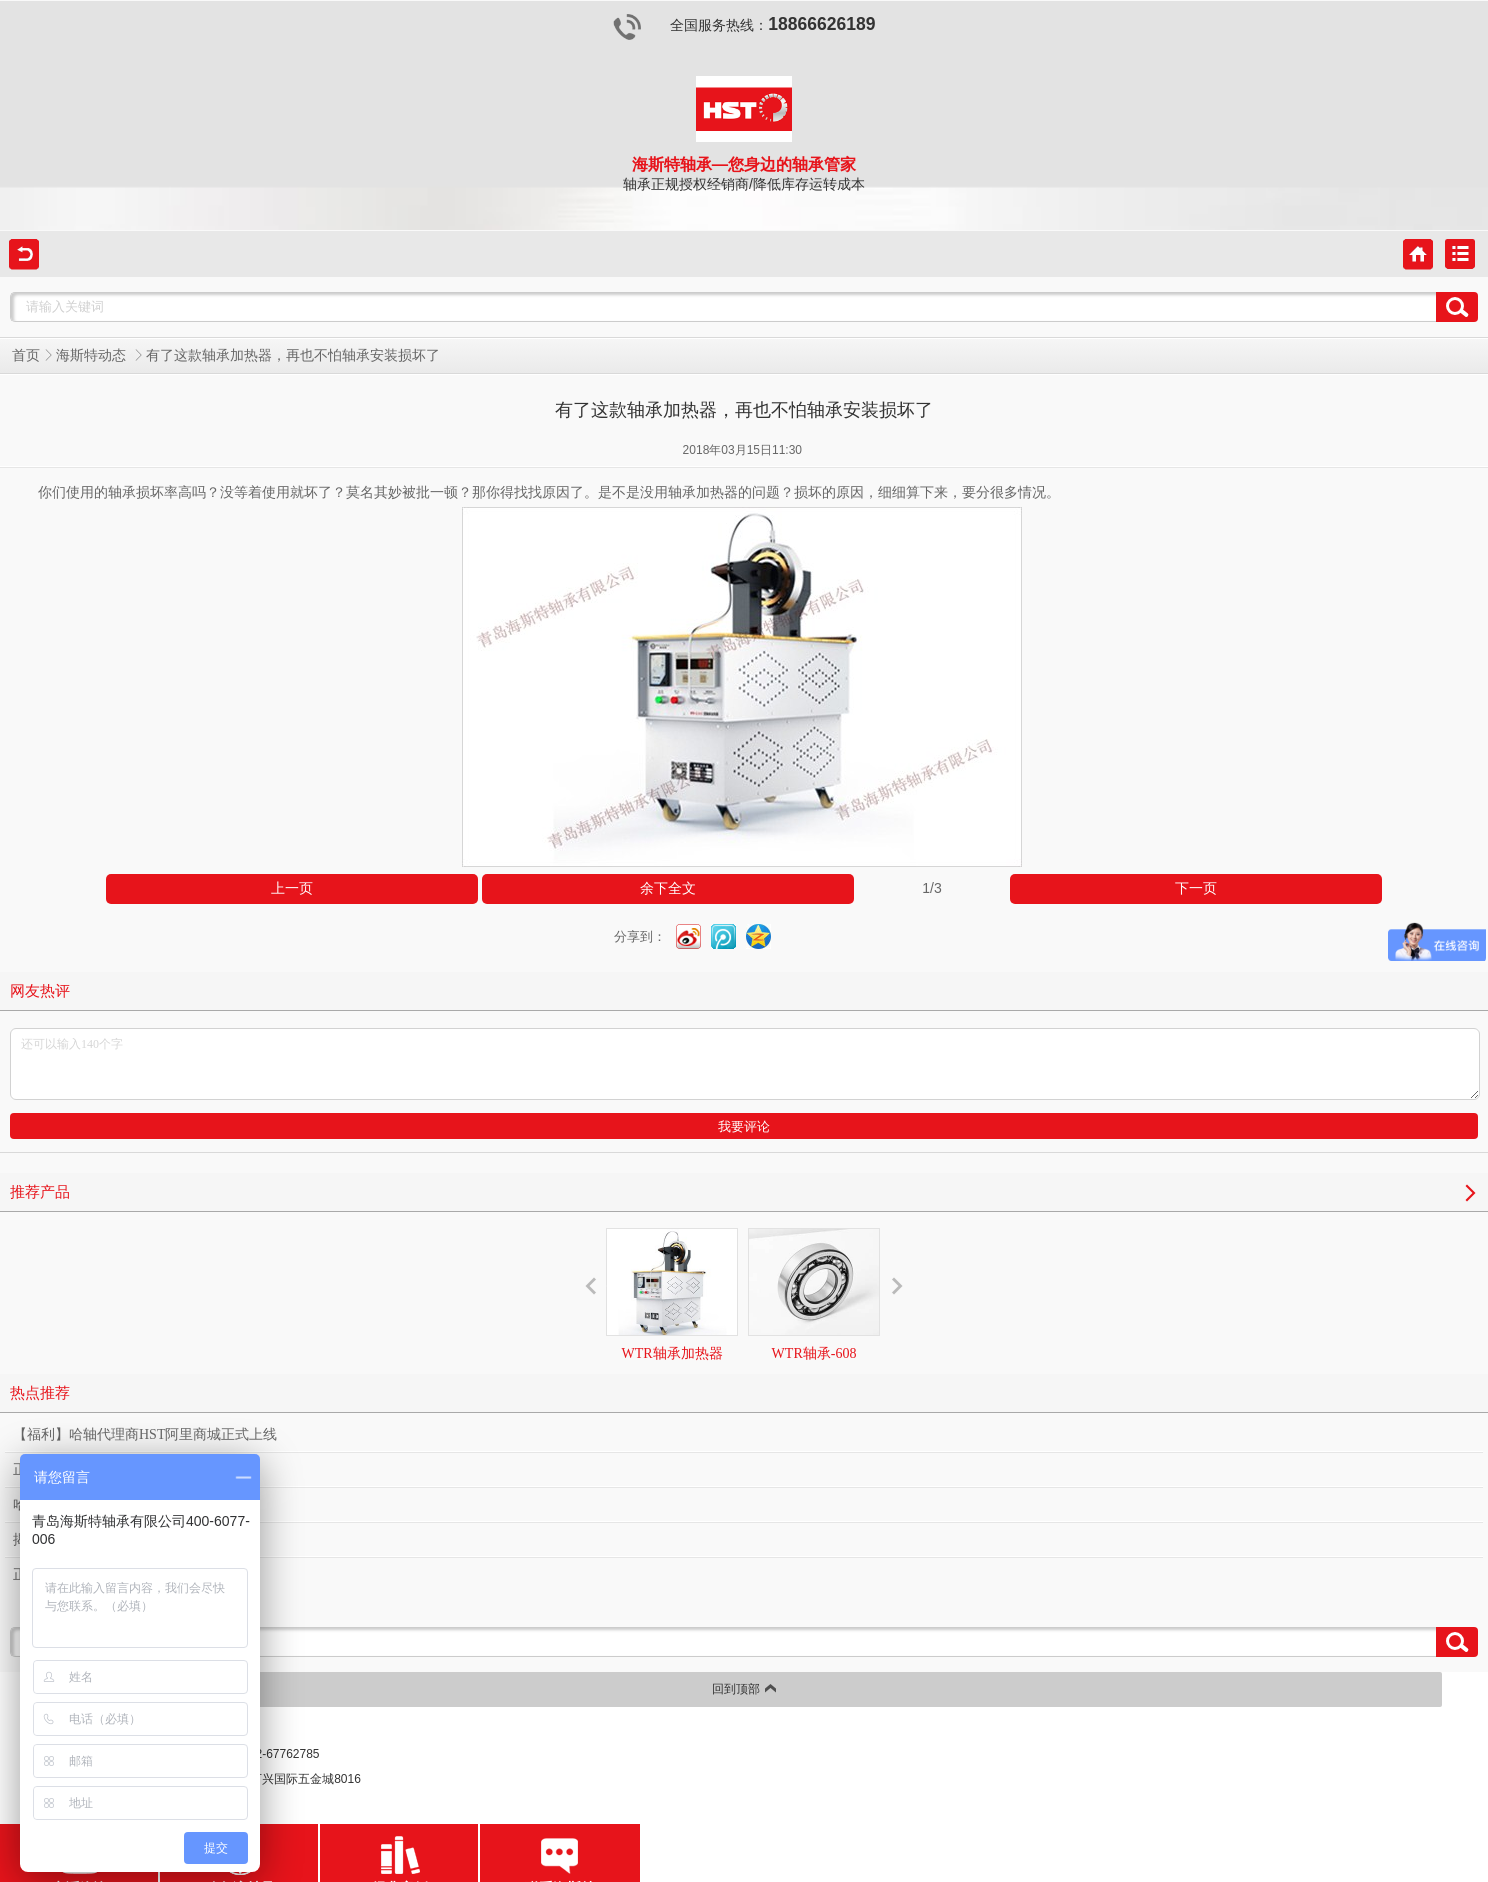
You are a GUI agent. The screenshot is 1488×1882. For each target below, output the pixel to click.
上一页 (292, 888)
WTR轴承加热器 (672, 1294)
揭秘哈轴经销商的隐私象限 (97, 1539)
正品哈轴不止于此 (69, 1469)
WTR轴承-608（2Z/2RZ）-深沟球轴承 (814, 1330)
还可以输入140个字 (745, 1064)
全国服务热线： (744, 25)
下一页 (1196, 888)
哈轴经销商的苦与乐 (76, 1504)
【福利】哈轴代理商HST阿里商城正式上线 (145, 1434)
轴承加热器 (703, 492)
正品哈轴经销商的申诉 (83, 1574)
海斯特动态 (93, 355)
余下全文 (668, 888)
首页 (26, 355)
